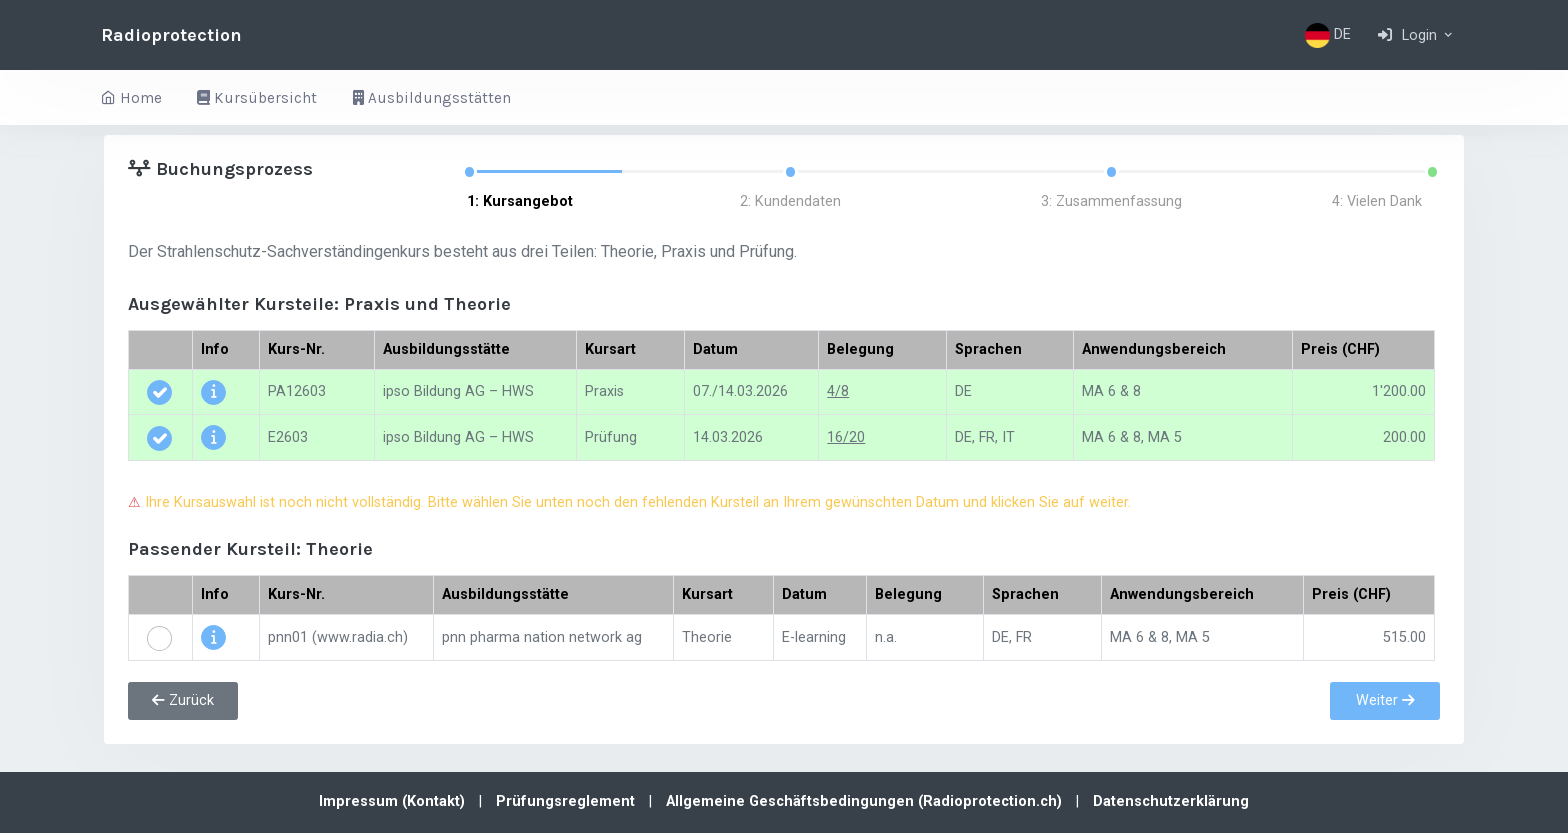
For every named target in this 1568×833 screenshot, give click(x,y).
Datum (715, 349)
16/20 (846, 437)
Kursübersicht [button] (257, 98)
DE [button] (1328, 35)
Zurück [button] (183, 700)
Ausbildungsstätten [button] (432, 98)
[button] (1416, 35)
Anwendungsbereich (1154, 349)
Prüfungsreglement (567, 801)
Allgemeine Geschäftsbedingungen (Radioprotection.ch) (866, 801)
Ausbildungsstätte (446, 349)
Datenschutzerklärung (1171, 801)
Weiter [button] (1385, 700)
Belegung (860, 349)
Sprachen (988, 349)
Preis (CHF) (1340, 349)
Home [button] (131, 98)
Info (215, 349)
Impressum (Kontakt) (394, 801)
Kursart (610, 349)
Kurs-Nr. (296, 349)
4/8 (838, 391)
